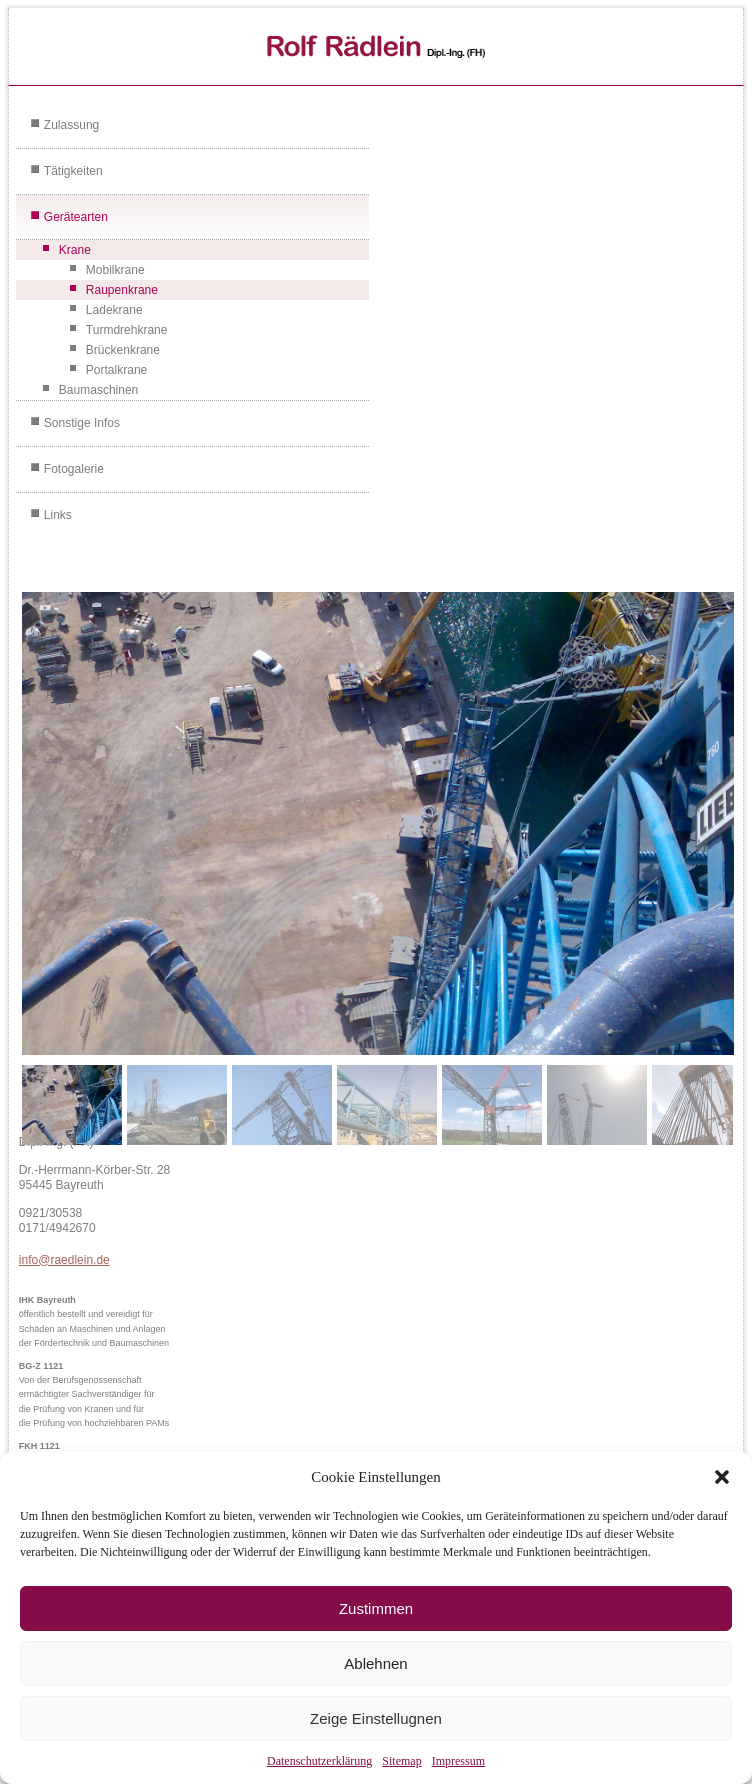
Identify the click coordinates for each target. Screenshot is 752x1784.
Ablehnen (375, 1663)
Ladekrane (114, 310)
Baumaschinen (98, 390)
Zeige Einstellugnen (376, 1718)
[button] (722, 1477)
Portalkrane (116, 370)
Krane (75, 250)
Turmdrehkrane (127, 330)
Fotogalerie (74, 469)
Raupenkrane (122, 290)
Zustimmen (376, 1608)
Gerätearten (76, 217)
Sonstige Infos (82, 423)
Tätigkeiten (73, 171)
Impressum (458, 1761)
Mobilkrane (115, 270)
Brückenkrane (123, 350)
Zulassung (71, 125)
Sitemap (401, 1761)
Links (58, 515)
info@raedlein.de (64, 1260)
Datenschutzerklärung (319, 1761)
